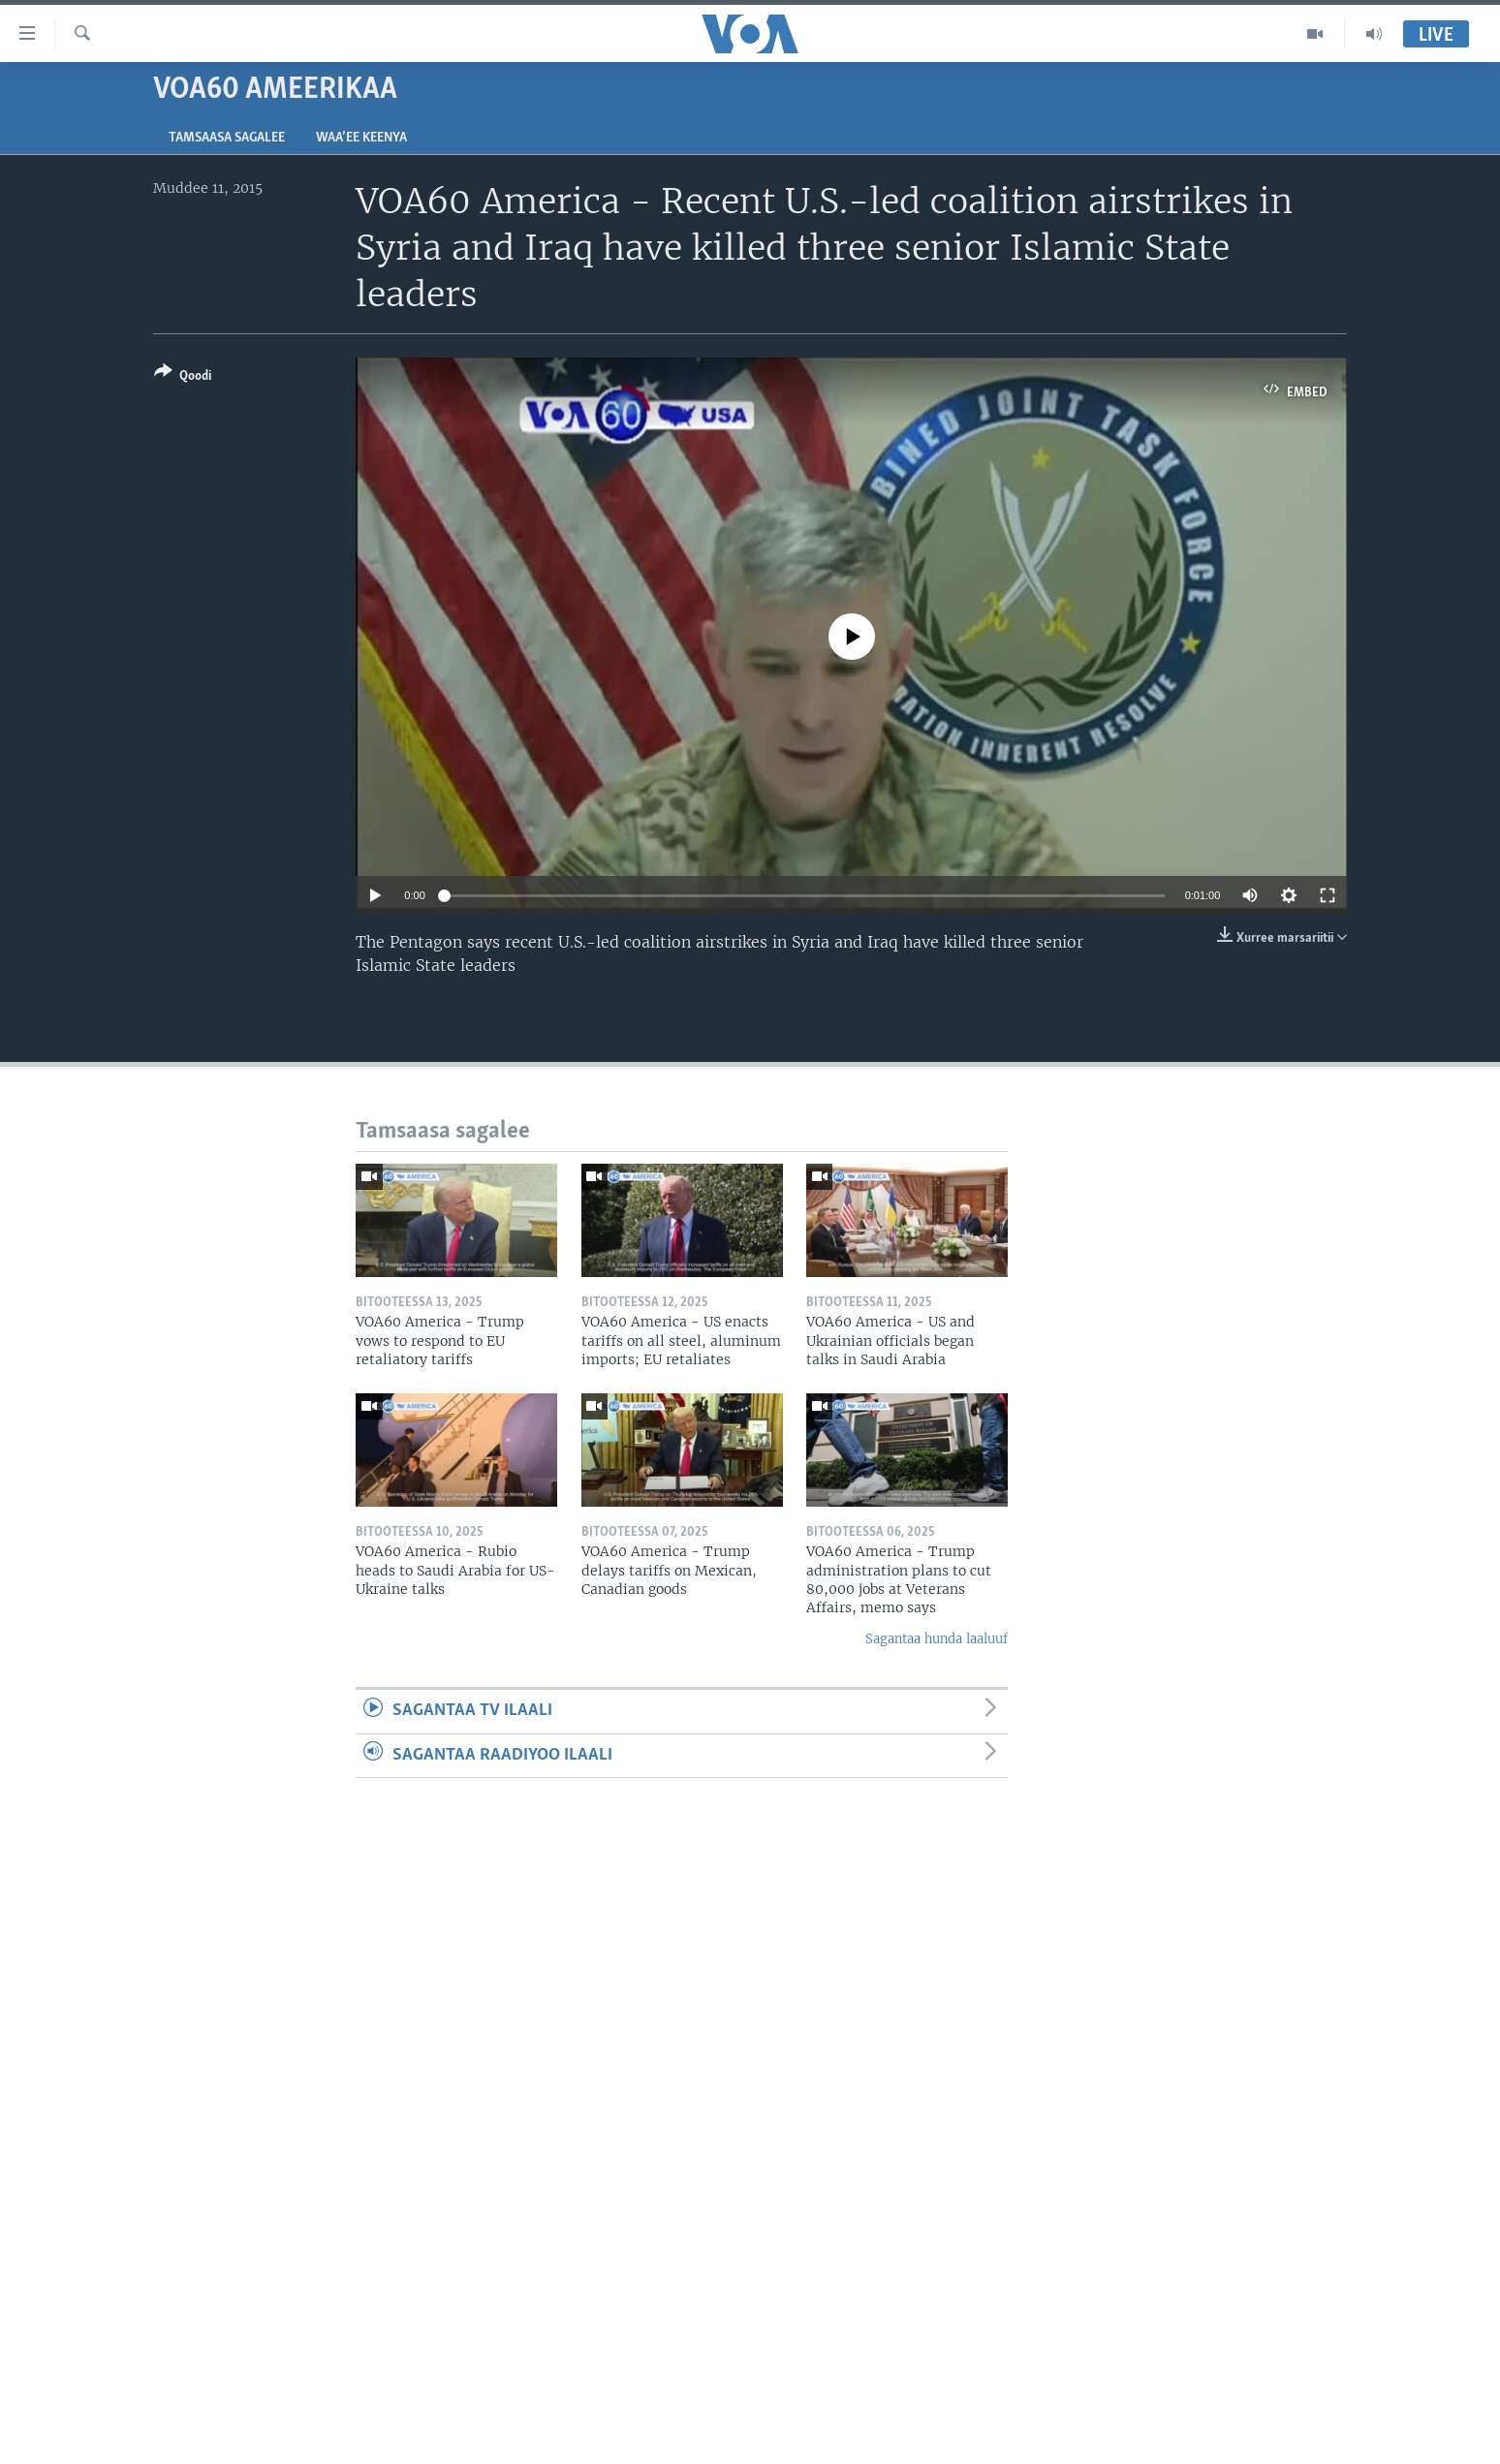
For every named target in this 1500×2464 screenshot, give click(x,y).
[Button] (182, 377)
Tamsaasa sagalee (227, 138)
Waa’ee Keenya (361, 138)
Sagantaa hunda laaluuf (936, 1639)
